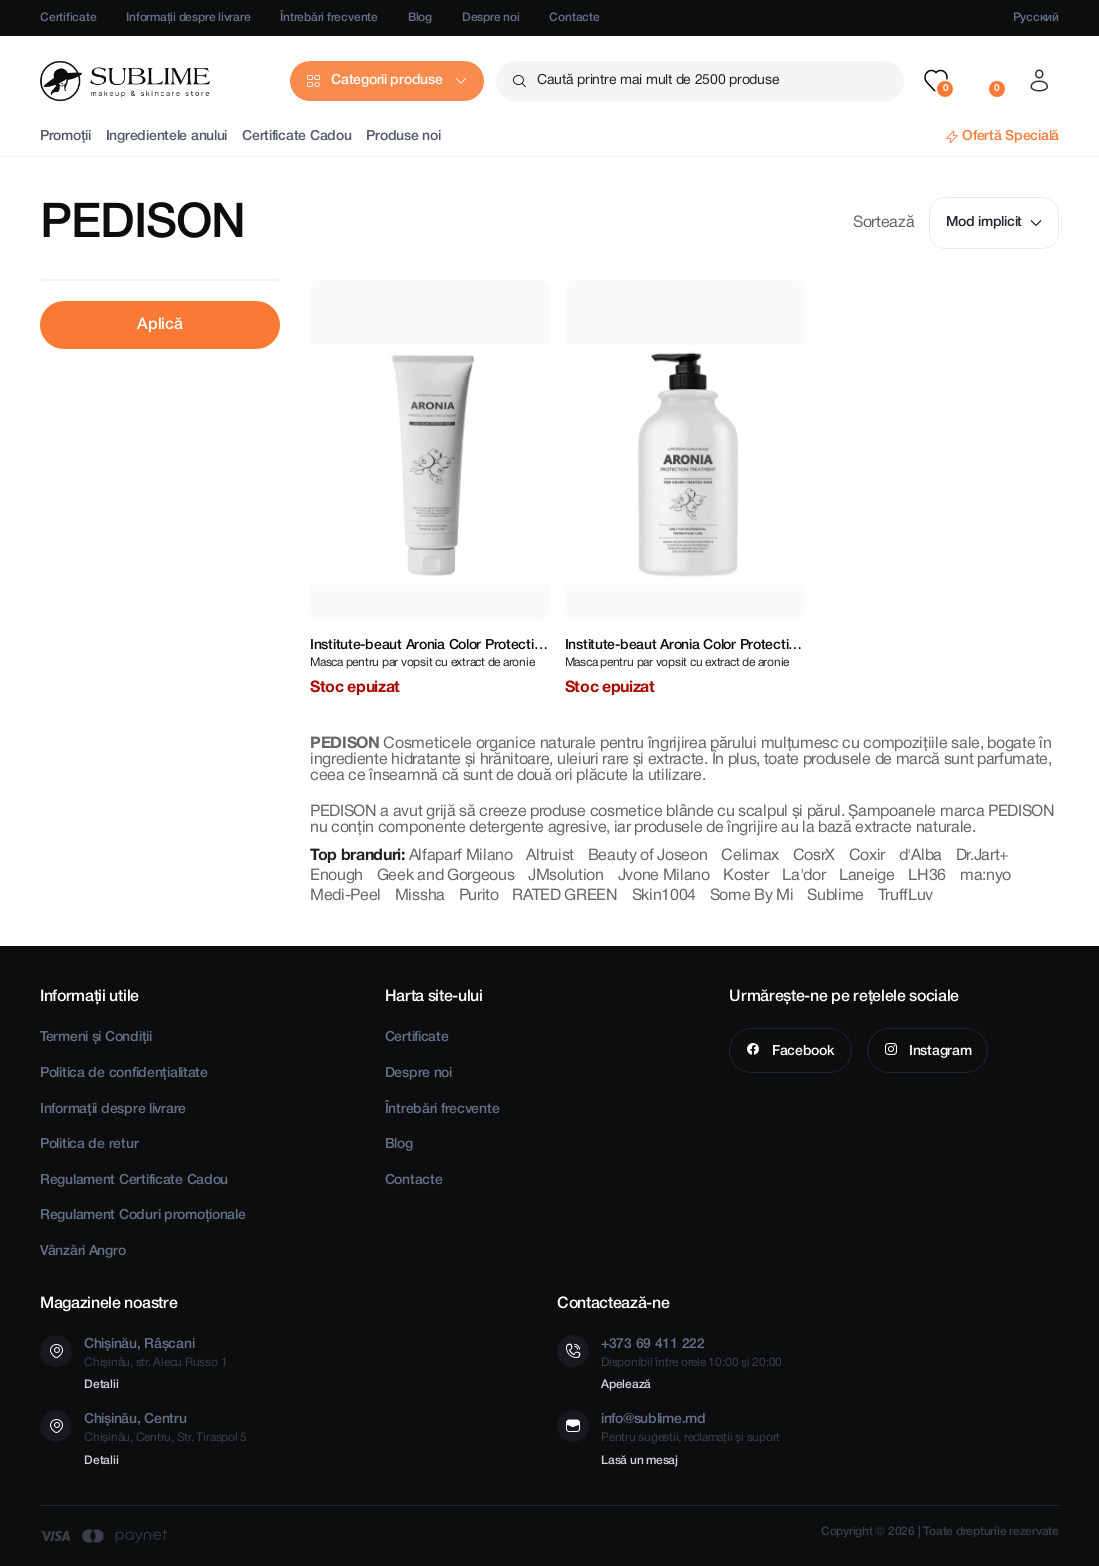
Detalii (101, 1384)
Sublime (835, 896)
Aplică (159, 325)
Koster (745, 876)
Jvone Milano (664, 876)
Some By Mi (752, 896)
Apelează (626, 1384)
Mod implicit (994, 222)
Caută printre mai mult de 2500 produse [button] (658, 80)
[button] (936, 81)
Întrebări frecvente (328, 17)
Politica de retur (89, 1144)
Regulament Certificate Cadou (134, 1180)
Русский (1036, 17)
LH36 (927, 876)
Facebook (801, 1051)
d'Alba (920, 856)
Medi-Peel (345, 896)
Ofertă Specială (1010, 136)
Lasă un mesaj (639, 1460)
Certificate (68, 17)
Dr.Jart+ (982, 856)
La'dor (803, 876)
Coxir (867, 856)
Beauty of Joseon (648, 856)
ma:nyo (985, 876)
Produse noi (403, 136)
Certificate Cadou (296, 136)
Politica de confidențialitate (124, 1073)
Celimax (750, 856)
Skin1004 (664, 896)
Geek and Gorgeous (446, 876)
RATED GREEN (564, 896)
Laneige (867, 876)
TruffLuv (905, 896)
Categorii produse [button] (386, 80)
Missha (420, 896)
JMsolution (566, 876)
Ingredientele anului (166, 136)
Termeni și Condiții (96, 1037)
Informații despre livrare (188, 17)
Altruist (549, 856)
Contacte (574, 17)
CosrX (814, 856)
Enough (336, 876)
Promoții (65, 136)
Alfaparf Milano (461, 856)
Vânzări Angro (82, 1251)
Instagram (938, 1051)
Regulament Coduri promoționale (143, 1215)
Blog (420, 17)
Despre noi (491, 17)
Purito (479, 896)
